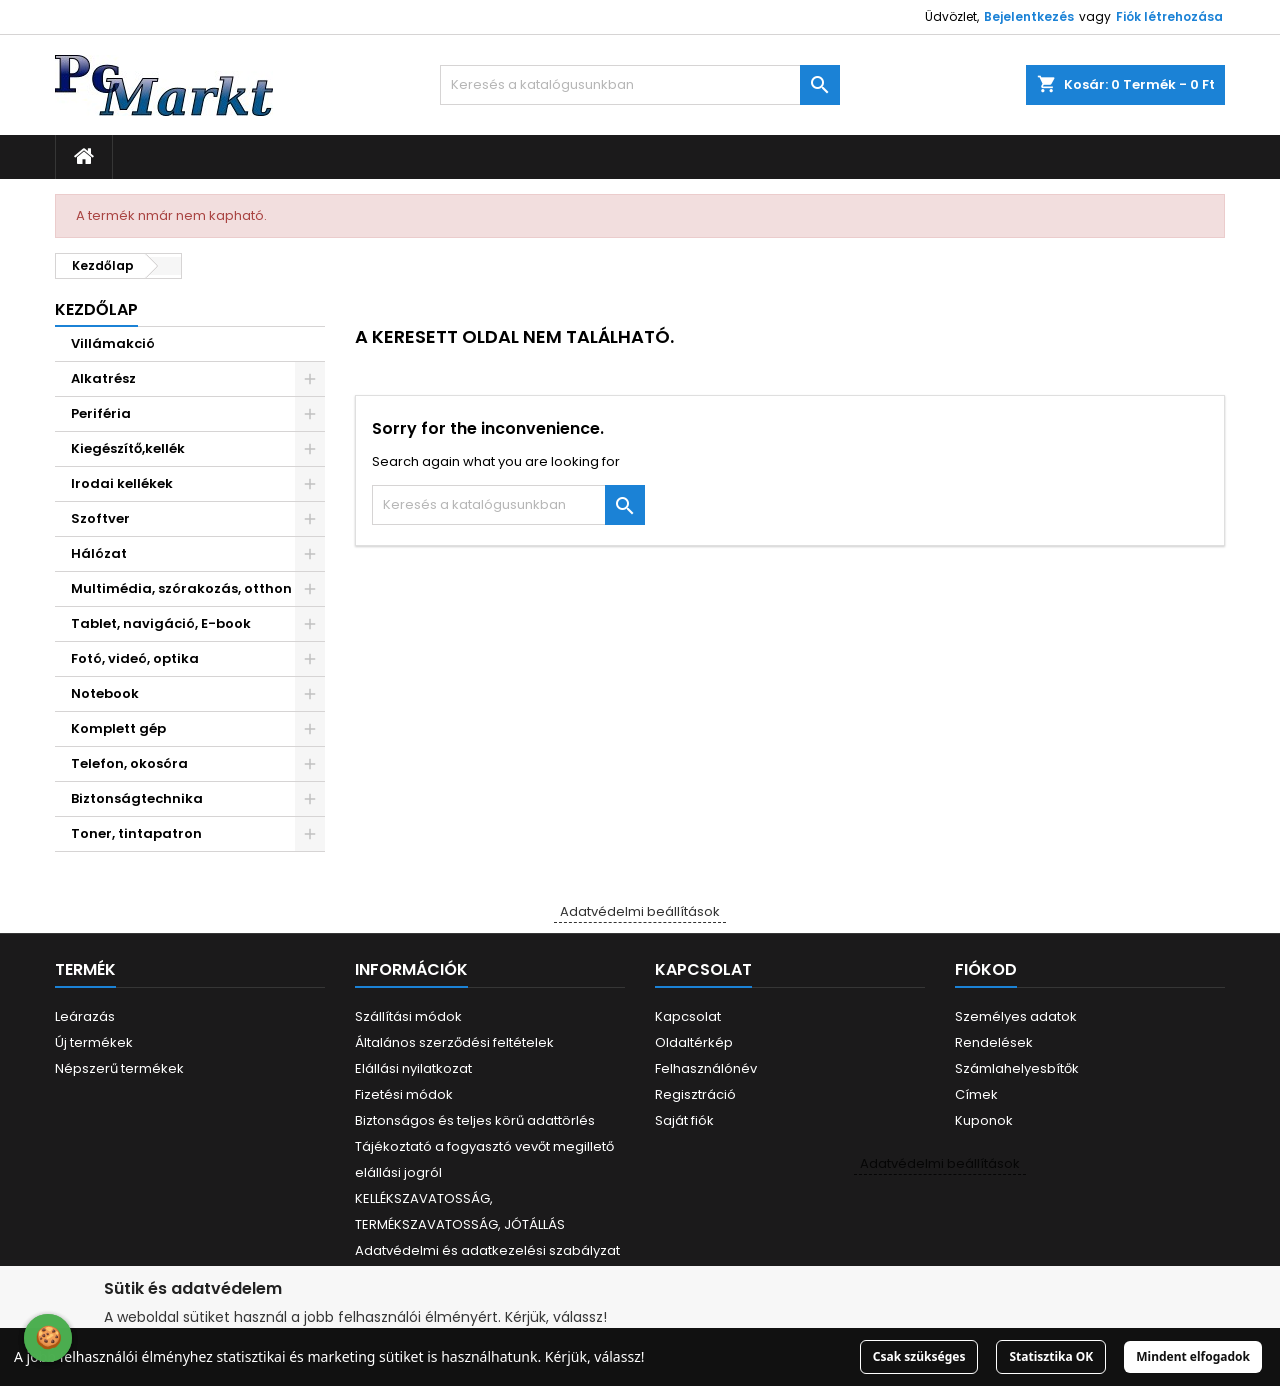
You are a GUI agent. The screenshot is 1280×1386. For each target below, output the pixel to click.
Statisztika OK (1051, 1356)
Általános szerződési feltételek (454, 1042)
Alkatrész (103, 378)
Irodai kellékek (122, 483)
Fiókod (986, 969)
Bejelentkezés (1029, 16)
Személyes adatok (1016, 1016)
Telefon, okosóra (129, 763)
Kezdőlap (96, 309)
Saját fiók (684, 1120)
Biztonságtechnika (137, 798)
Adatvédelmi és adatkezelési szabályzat (487, 1250)
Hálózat (99, 553)
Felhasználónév (706, 1068)
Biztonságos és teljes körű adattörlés (475, 1120)
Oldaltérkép (694, 1042)
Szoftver (100, 518)
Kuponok (984, 1120)
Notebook (105, 693)
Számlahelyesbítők (1017, 1068)
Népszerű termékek (119, 1068)
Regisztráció (695, 1094)
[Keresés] (640, 85)
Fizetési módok (404, 1094)
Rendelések (994, 1042)
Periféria (101, 413)
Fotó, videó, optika (135, 658)
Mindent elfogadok (1193, 1356)
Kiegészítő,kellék (128, 448)
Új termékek (94, 1042)
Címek (976, 1094)
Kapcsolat (688, 1016)
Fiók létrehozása (1169, 16)
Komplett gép (118, 728)
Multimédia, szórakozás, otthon (181, 588)
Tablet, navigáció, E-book (161, 623)
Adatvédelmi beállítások (640, 911)
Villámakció (113, 343)
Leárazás (85, 1016)
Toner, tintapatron (136, 833)
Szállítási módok (408, 1016)
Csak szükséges (919, 1356)
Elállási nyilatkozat (413, 1068)
